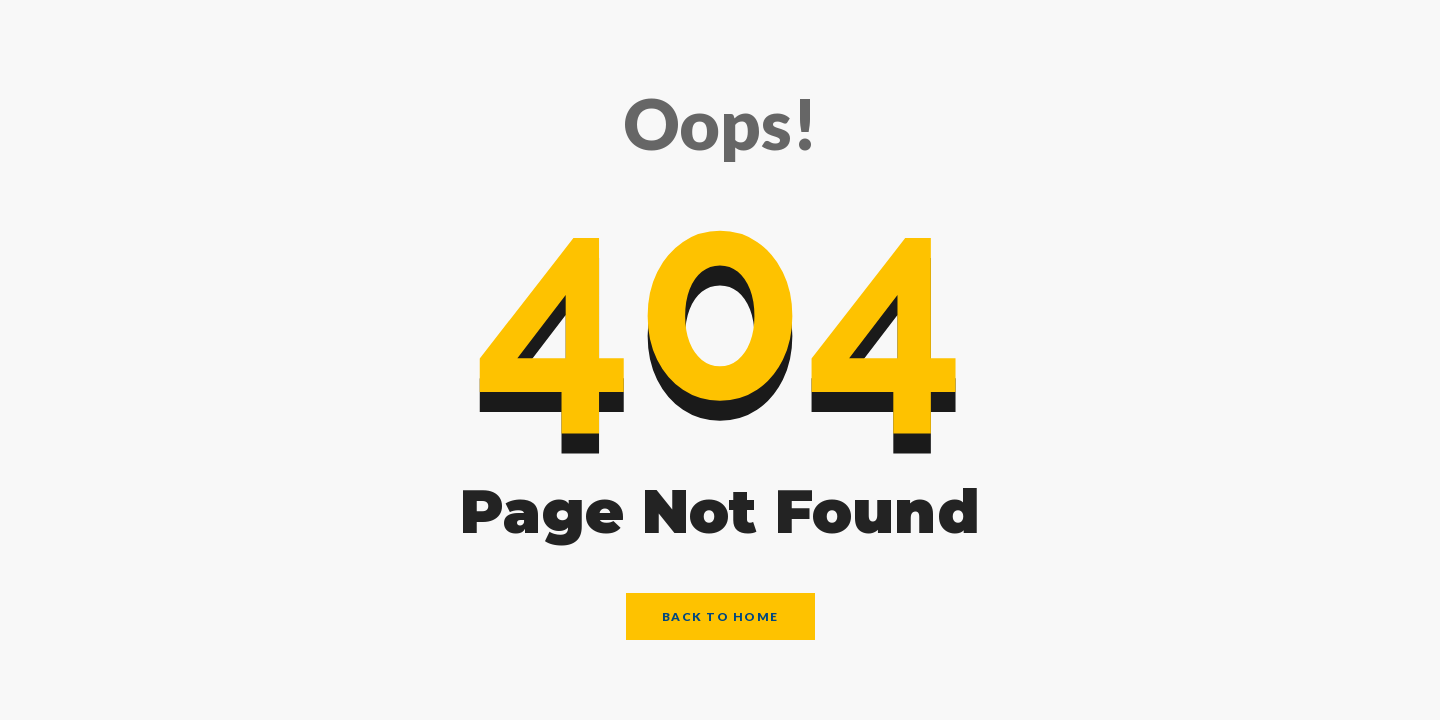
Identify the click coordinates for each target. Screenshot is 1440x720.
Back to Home (720, 616)
